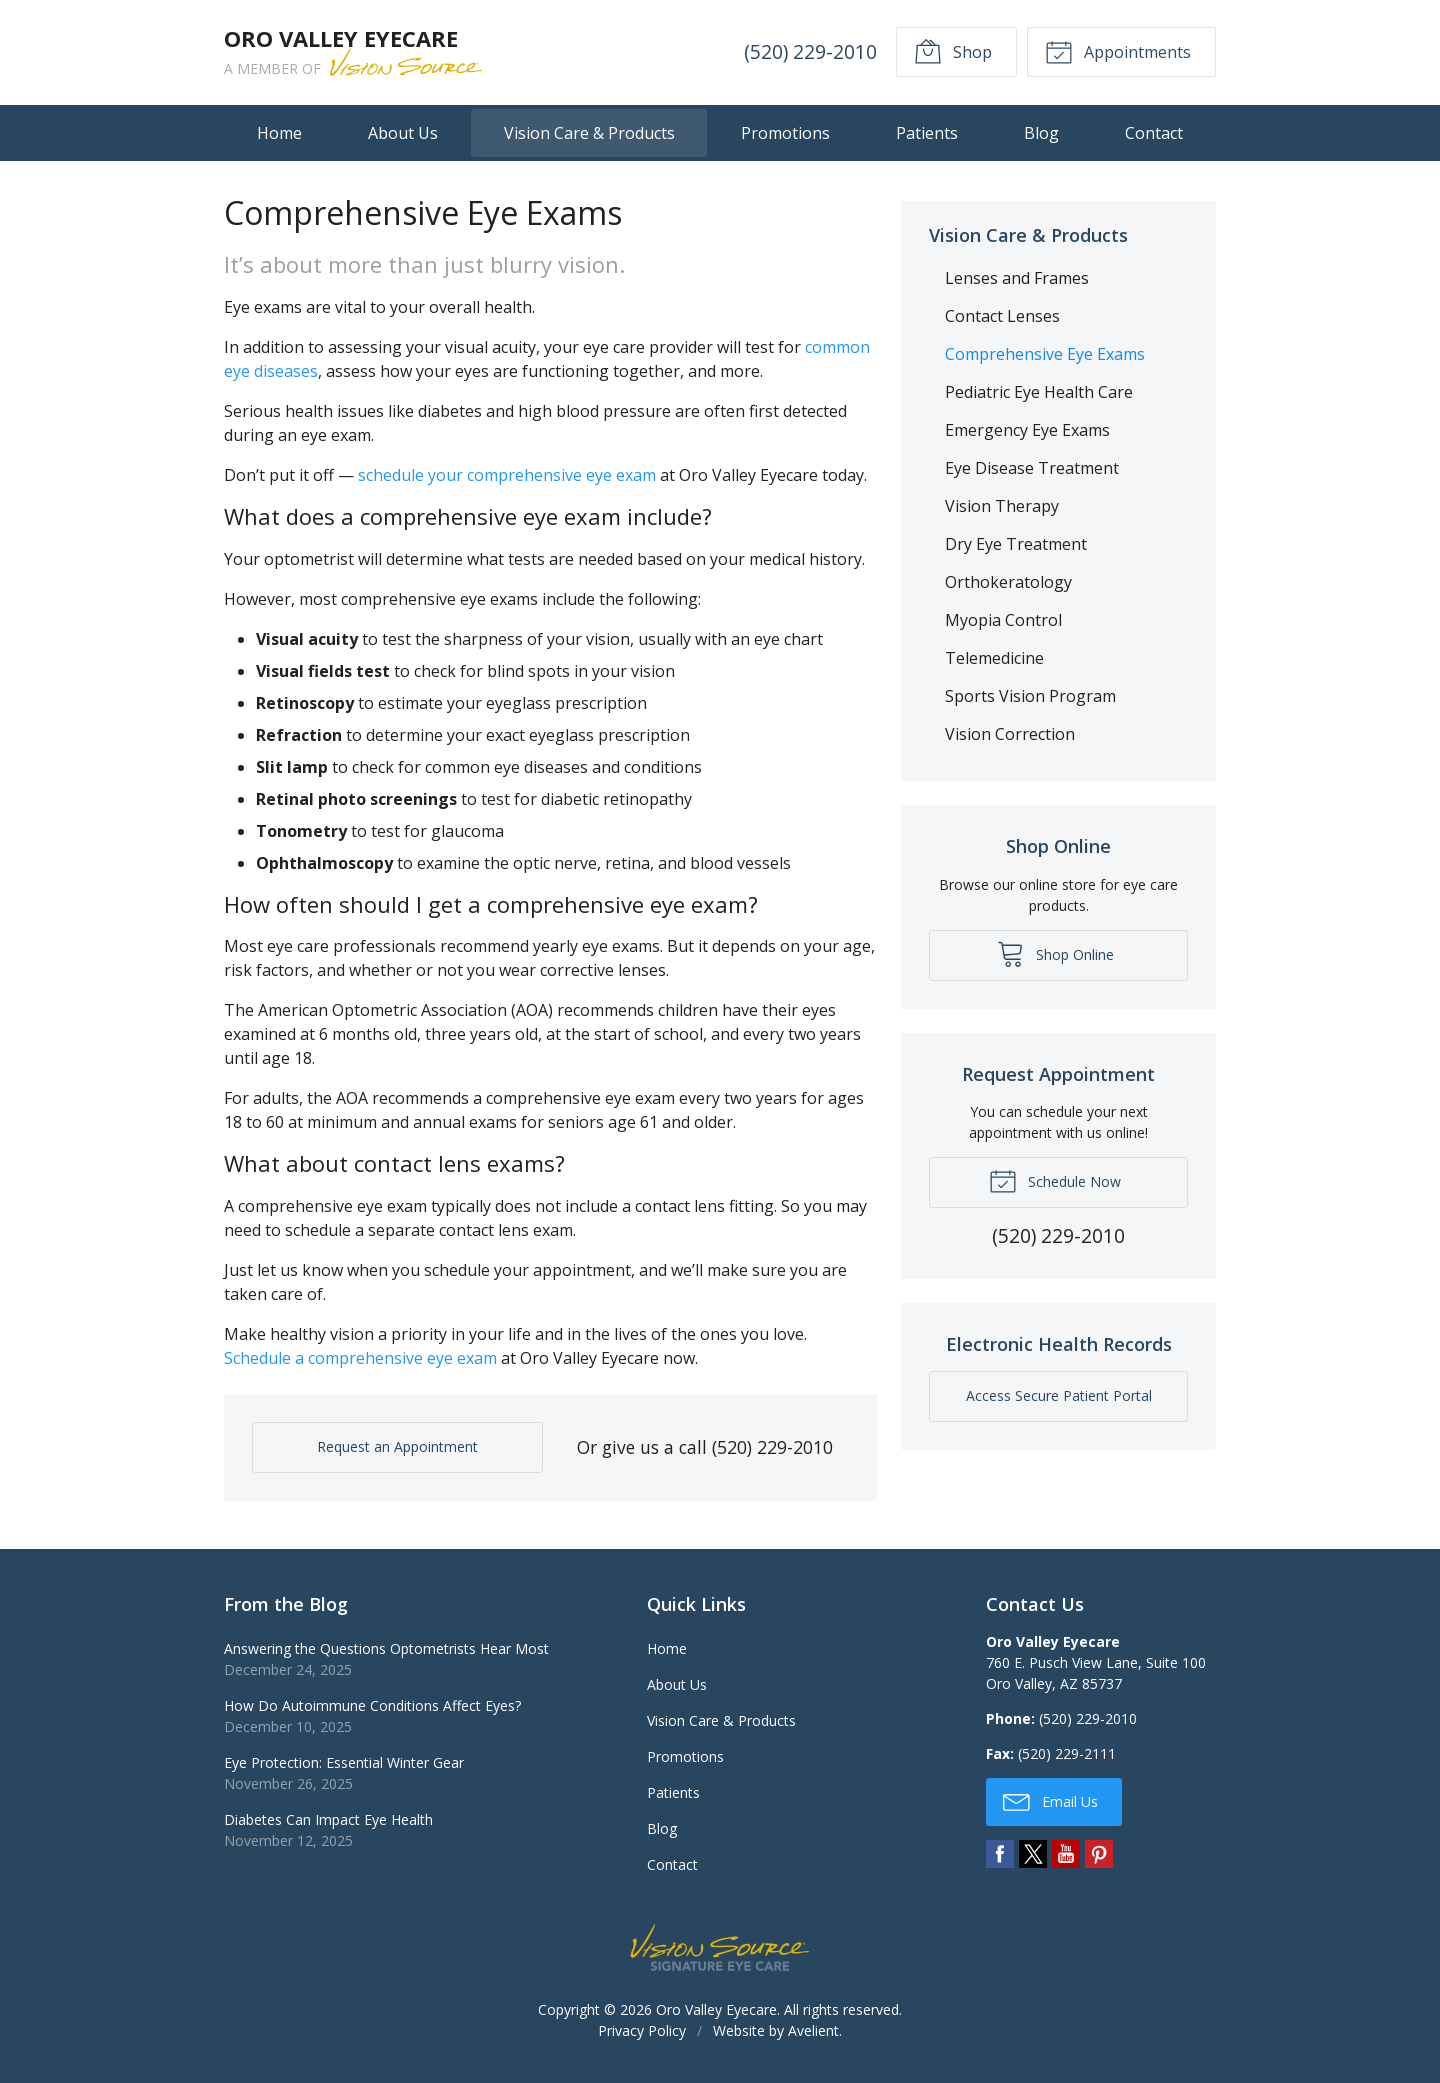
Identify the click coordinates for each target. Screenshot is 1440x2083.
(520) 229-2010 (810, 51)
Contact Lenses (1002, 316)
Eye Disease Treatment (1032, 468)
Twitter (1033, 1854)
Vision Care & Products (589, 133)
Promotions (785, 133)
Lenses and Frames (1017, 278)
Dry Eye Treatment (1016, 544)
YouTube (1066, 1854)
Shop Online (1055, 953)
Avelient (813, 2030)
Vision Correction (1010, 734)
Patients (927, 133)
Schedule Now (1055, 1180)
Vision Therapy (1002, 506)
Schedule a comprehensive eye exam (360, 1358)
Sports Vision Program (1030, 696)
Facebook (1000, 1854)
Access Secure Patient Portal (1059, 1395)
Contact (1154, 133)
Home (279, 133)
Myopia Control (1003, 620)
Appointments (1118, 51)
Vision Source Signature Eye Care (720, 1947)
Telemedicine (994, 658)
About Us (403, 133)
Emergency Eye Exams (1027, 430)
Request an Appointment (397, 1446)
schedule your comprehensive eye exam (507, 475)
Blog (1041, 133)
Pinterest (1099, 1854)
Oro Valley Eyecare (716, 2009)
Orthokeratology (1008, 582)
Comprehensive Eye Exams (1045, 354)
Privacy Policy (642, 2030)
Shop (953, 51)
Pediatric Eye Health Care (1039, 392)
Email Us (1050, 1801)
